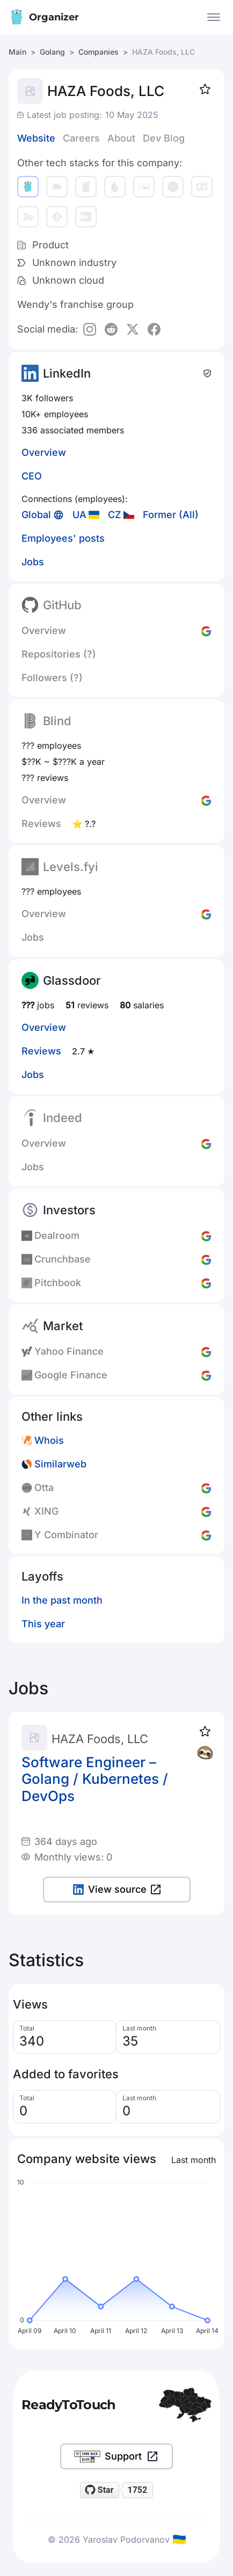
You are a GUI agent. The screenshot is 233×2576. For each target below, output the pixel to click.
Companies (98, 51)
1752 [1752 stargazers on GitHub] (137, 2490)
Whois (49, 1440)
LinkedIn (67, 373)
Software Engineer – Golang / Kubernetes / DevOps (94, 1779)
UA (79, 514)
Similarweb (60, 1464)
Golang (52, 51)
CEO (31, 476)
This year (43, 1623)
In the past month (62, 1600)
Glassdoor (72, 980)
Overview (43, 452)
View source (117, 1889)
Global (36, 514)
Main (17, 51)
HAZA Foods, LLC (100, 1739)
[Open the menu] (213, 17)
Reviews (41, 1051)
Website (36, 138)
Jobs (32, 561)
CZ (114, 514)
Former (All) (171, 514)
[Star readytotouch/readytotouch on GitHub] (100, 2490)
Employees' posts (63, 538)
